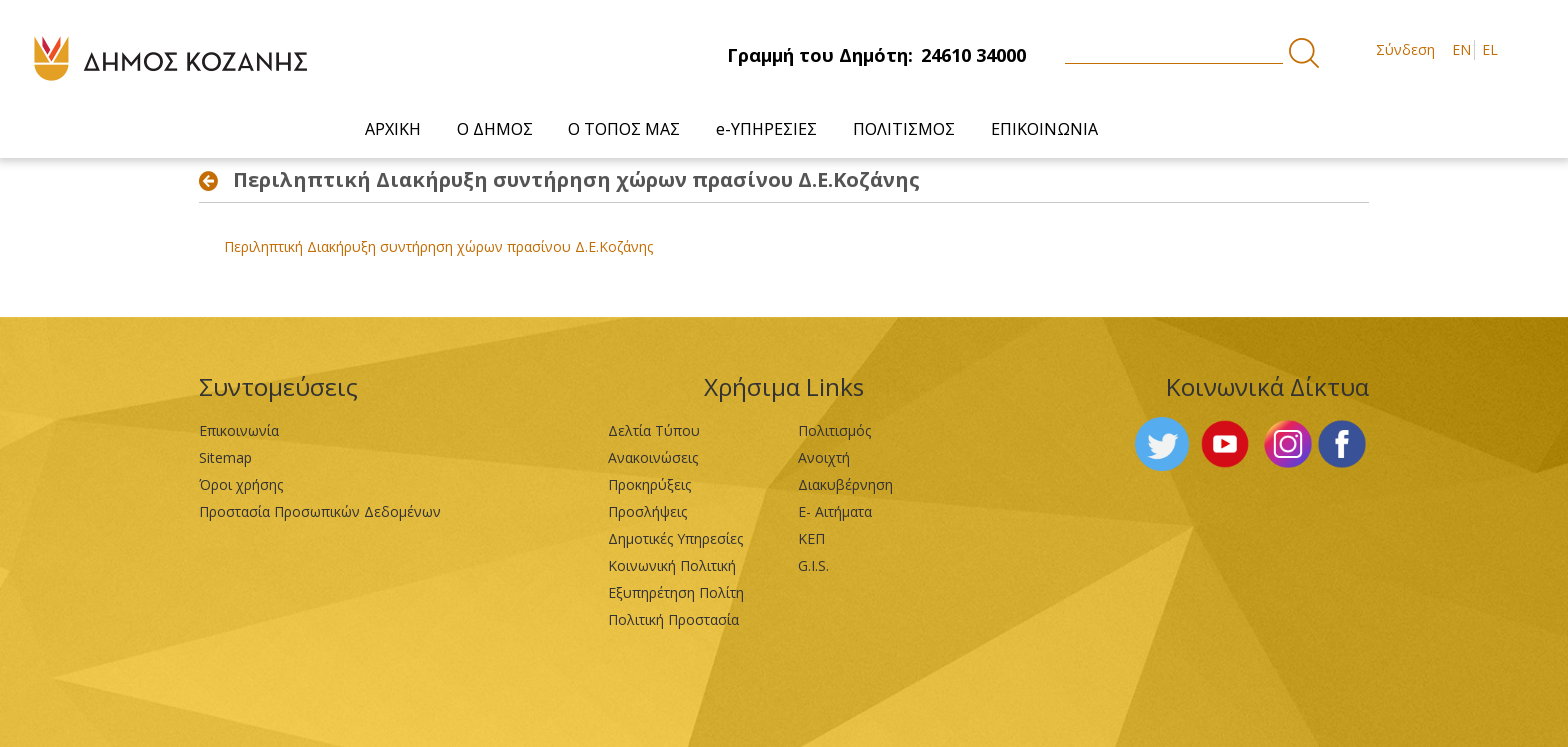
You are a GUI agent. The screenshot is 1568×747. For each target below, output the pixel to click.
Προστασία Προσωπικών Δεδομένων (320, 511)
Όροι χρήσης (241, 484)
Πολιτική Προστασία (673, 619)
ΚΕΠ (811, 538)
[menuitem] (398, 129)
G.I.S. (813, 565)
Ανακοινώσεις (653, 457)
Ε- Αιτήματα (835, 511)
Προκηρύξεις (649, 484)
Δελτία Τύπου (654, 430)
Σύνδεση (1405, 49)
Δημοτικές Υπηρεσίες (675, 538)
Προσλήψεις (647, 511)
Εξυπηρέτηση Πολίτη (676, 592)
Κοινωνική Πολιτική (672, 565)
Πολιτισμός (834, 430)
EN (1461, 49)
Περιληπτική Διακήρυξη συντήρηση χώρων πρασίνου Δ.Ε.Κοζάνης (438, 246)
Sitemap (225, 457)
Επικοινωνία (239, 430)
